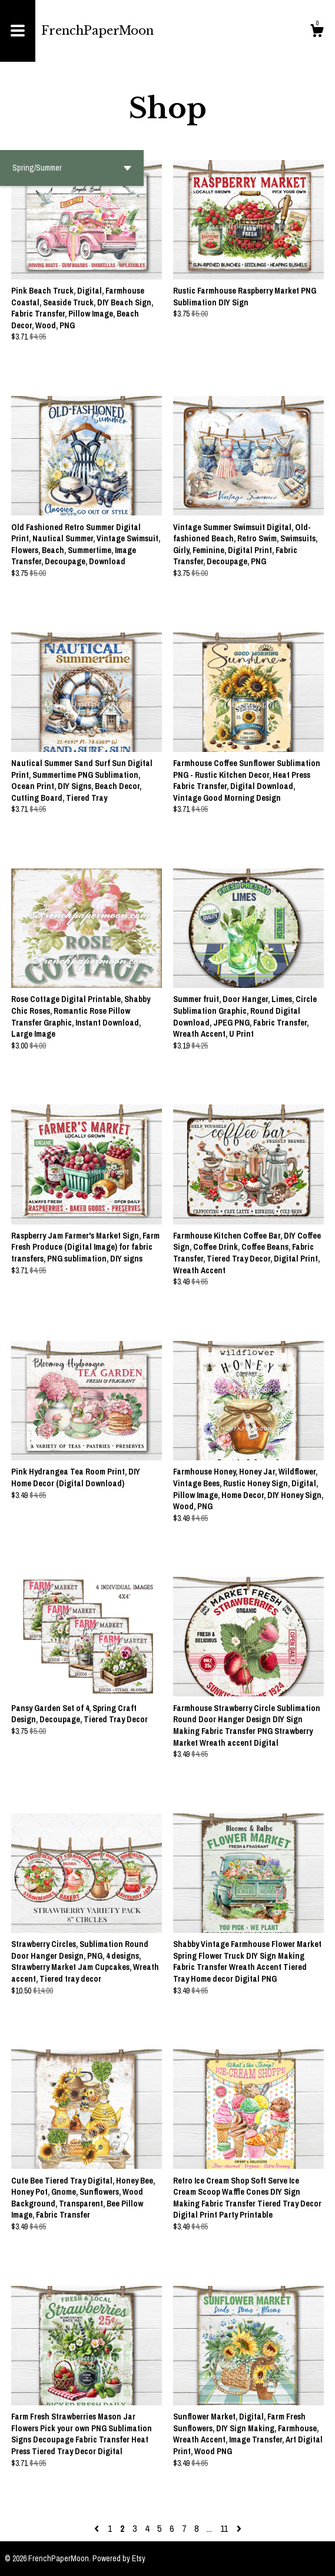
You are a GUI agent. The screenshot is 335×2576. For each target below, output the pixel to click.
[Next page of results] (239, 2528)
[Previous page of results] (98, 2528)
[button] (72, 168)
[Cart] (316, 32)
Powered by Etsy (118, 2558)
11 (224, 2528)
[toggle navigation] (17, 31)
